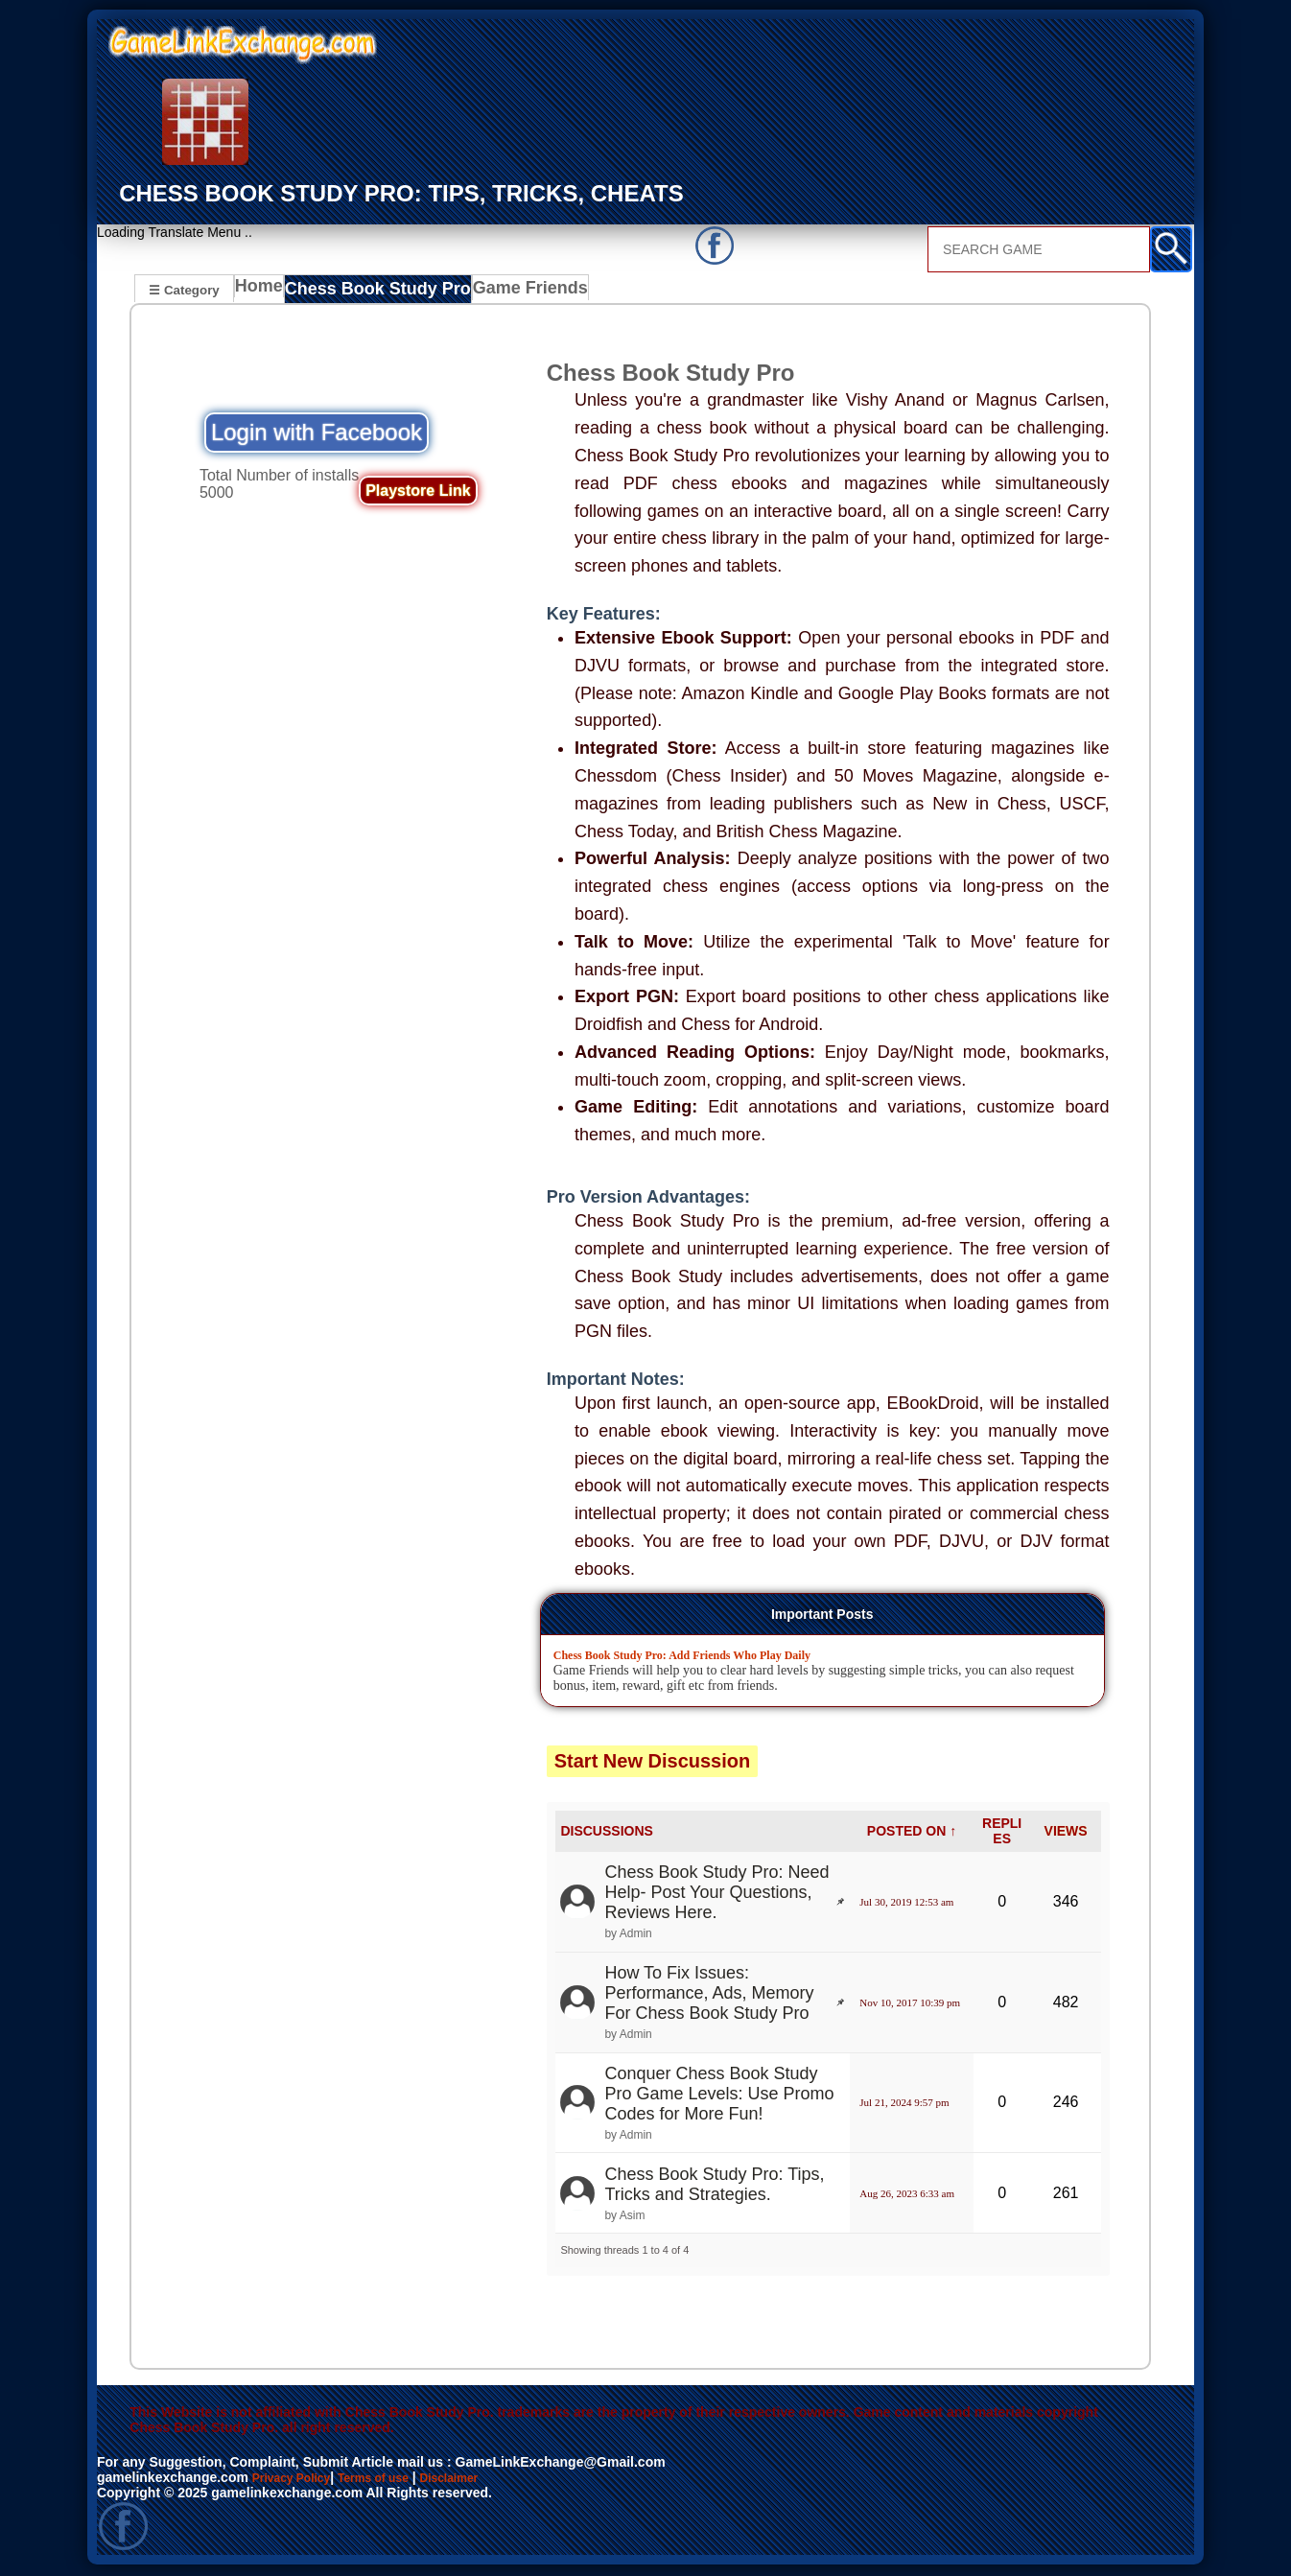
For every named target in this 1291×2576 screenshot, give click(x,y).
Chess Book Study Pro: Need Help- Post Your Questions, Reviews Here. (716, 1895)
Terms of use (392, 2479)
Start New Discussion (652, 1762)
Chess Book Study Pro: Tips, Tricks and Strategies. (714, 2186)
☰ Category (184, 289)
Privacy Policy (297, 2479)
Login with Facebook (316, 434)
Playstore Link (417, 492)
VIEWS (1066, 1833)
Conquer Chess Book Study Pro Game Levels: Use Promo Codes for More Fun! (718, 2095)
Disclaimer (478, 2479)
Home (263, 291)
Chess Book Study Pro (375, 291)
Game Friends (513, 291)
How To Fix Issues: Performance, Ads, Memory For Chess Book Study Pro (708, 1995)
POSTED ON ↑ (911, 1833)
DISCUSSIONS (606, 1833)
